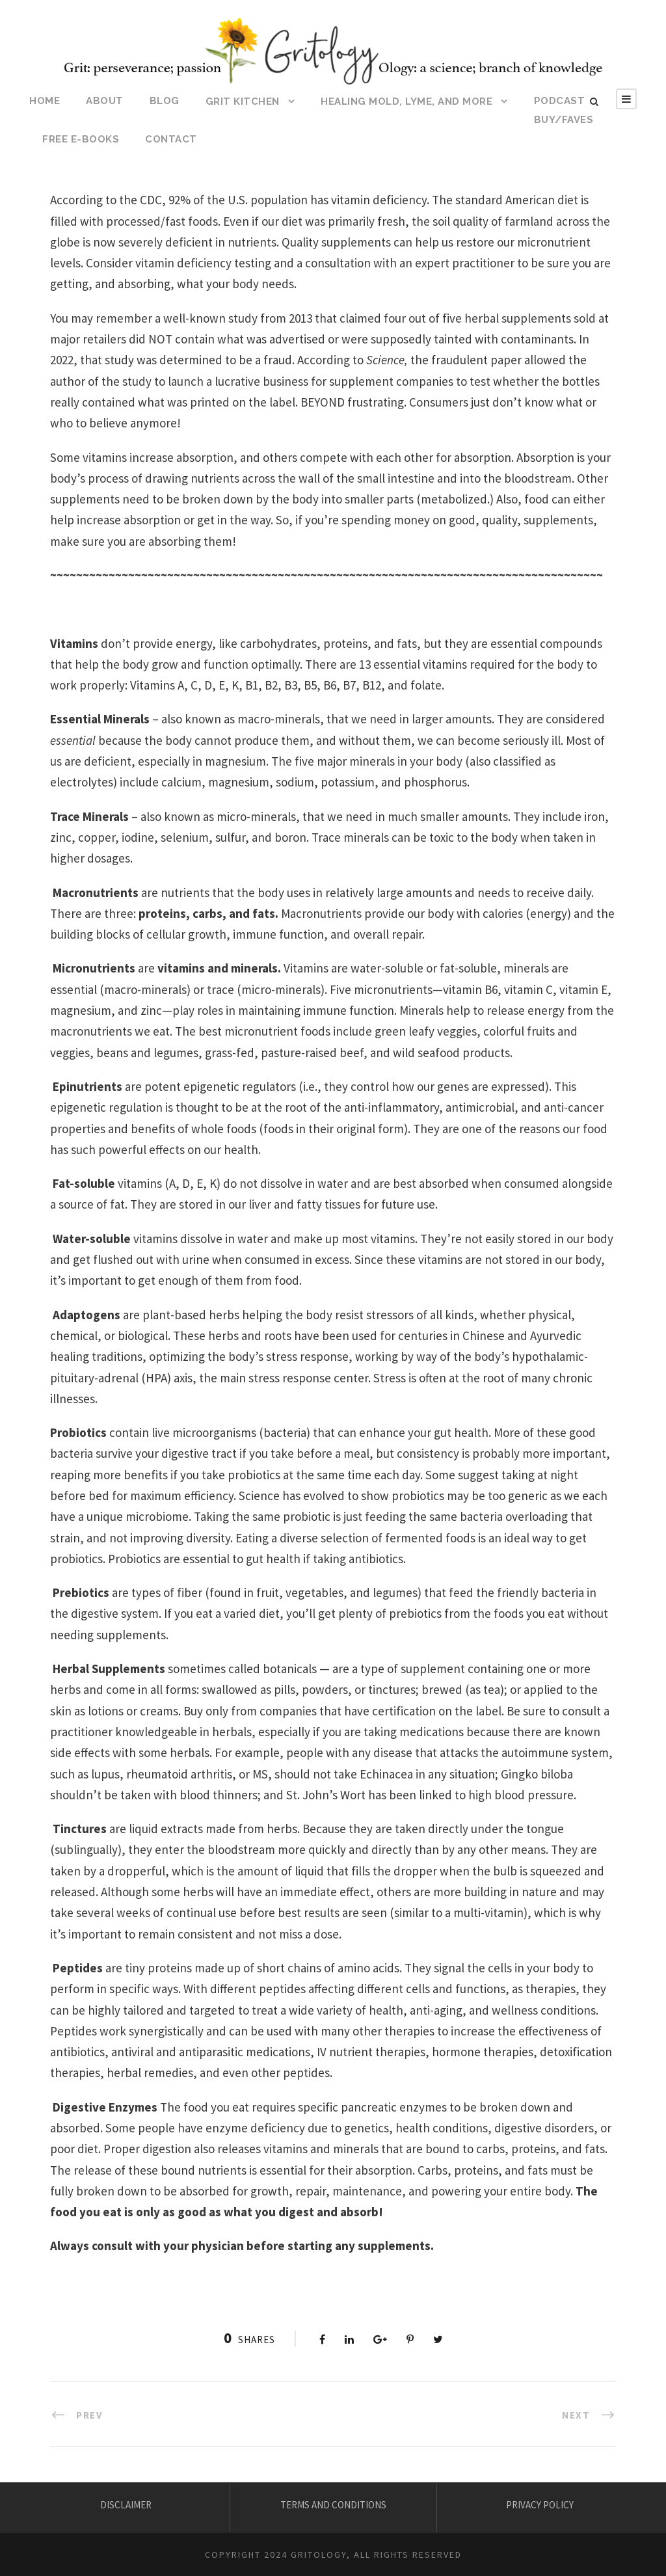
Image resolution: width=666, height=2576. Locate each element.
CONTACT (171, 139)
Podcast (559, 101)
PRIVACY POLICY (540, 2505)
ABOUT (105, 101)
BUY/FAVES (564, 120)
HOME (44, 101)
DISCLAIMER (126, 2505)
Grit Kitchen (243, 101)
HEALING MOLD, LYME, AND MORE (406, 101)
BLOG (165, 101)
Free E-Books (80, 139)
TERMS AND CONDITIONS (333, 2505)
